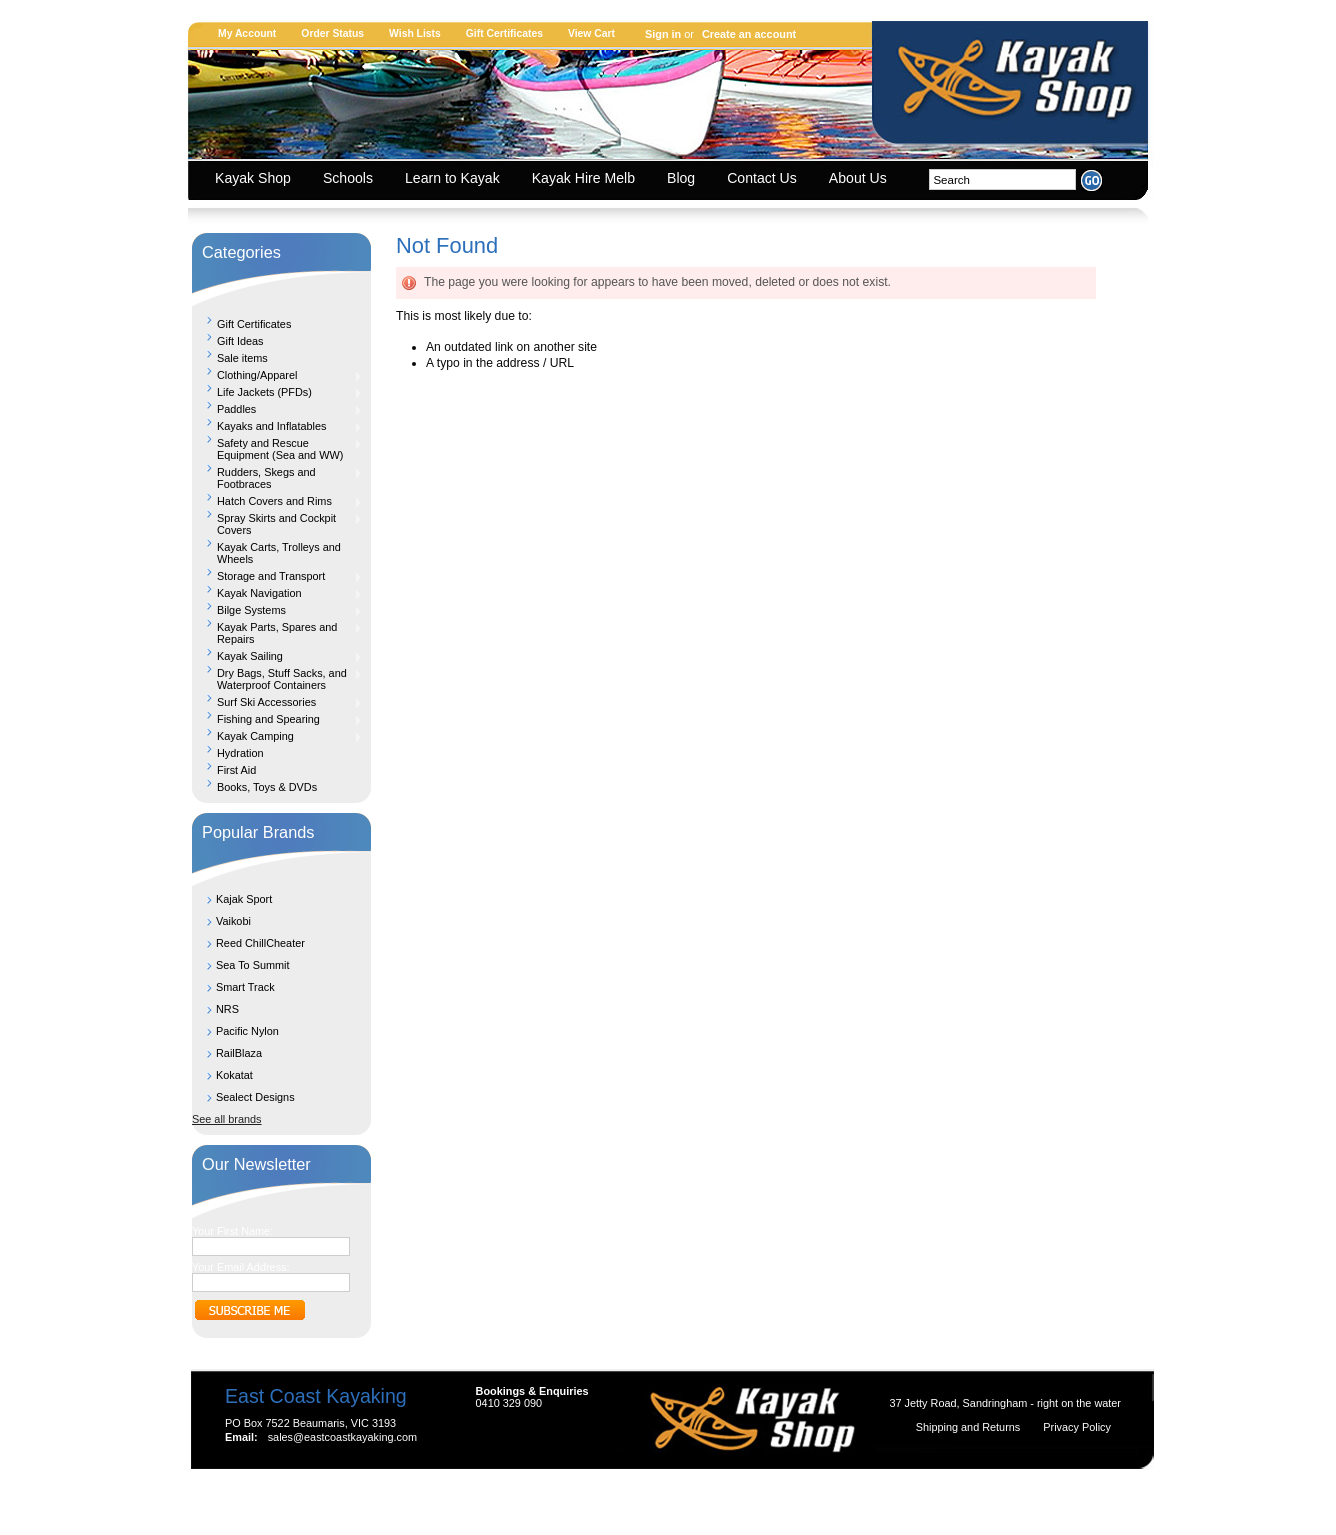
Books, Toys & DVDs (267, 787)
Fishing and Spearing (277, 719)
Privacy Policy (1077, 1427)
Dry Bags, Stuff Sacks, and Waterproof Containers (277, 679)
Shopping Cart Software (632, 1497)
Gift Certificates (504, 33)
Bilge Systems (277, 610)
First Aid (236, 770)
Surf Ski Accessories (277, 702)
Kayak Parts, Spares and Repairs (277, 633)
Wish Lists (415, 33)
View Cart (591, 33)
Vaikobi (233, 921)
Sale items (242, 358)
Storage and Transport (277, 576)
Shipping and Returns (970, 1427)
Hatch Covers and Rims (277, 501)
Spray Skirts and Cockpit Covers (277, 524)
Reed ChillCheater (260, 943)
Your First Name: (232, 1231)
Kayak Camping (277, 736)
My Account (247, 33)
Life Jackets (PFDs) (277, 392)
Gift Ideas (240, 341)
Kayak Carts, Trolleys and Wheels (279, 553)
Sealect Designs (255, 1097)
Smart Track (245, 987)
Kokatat (234, 1075)
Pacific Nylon (247, 1031)
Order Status (332, 33)
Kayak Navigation (277, 593)
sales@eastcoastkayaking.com (342, 1437)
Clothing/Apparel (277, 375)
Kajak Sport (244, 899)
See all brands (227, 1119)
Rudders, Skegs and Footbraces (277, 478)
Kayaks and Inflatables (277, 426)
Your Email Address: (241, 1267)
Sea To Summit (253, 965)
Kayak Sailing (277, 656)
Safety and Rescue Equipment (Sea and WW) (277, 449)
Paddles (277, 409)
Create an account (749, 34)
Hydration (240, 753)
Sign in (663, 34)
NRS (227, 1009)
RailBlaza (239, 1053)
